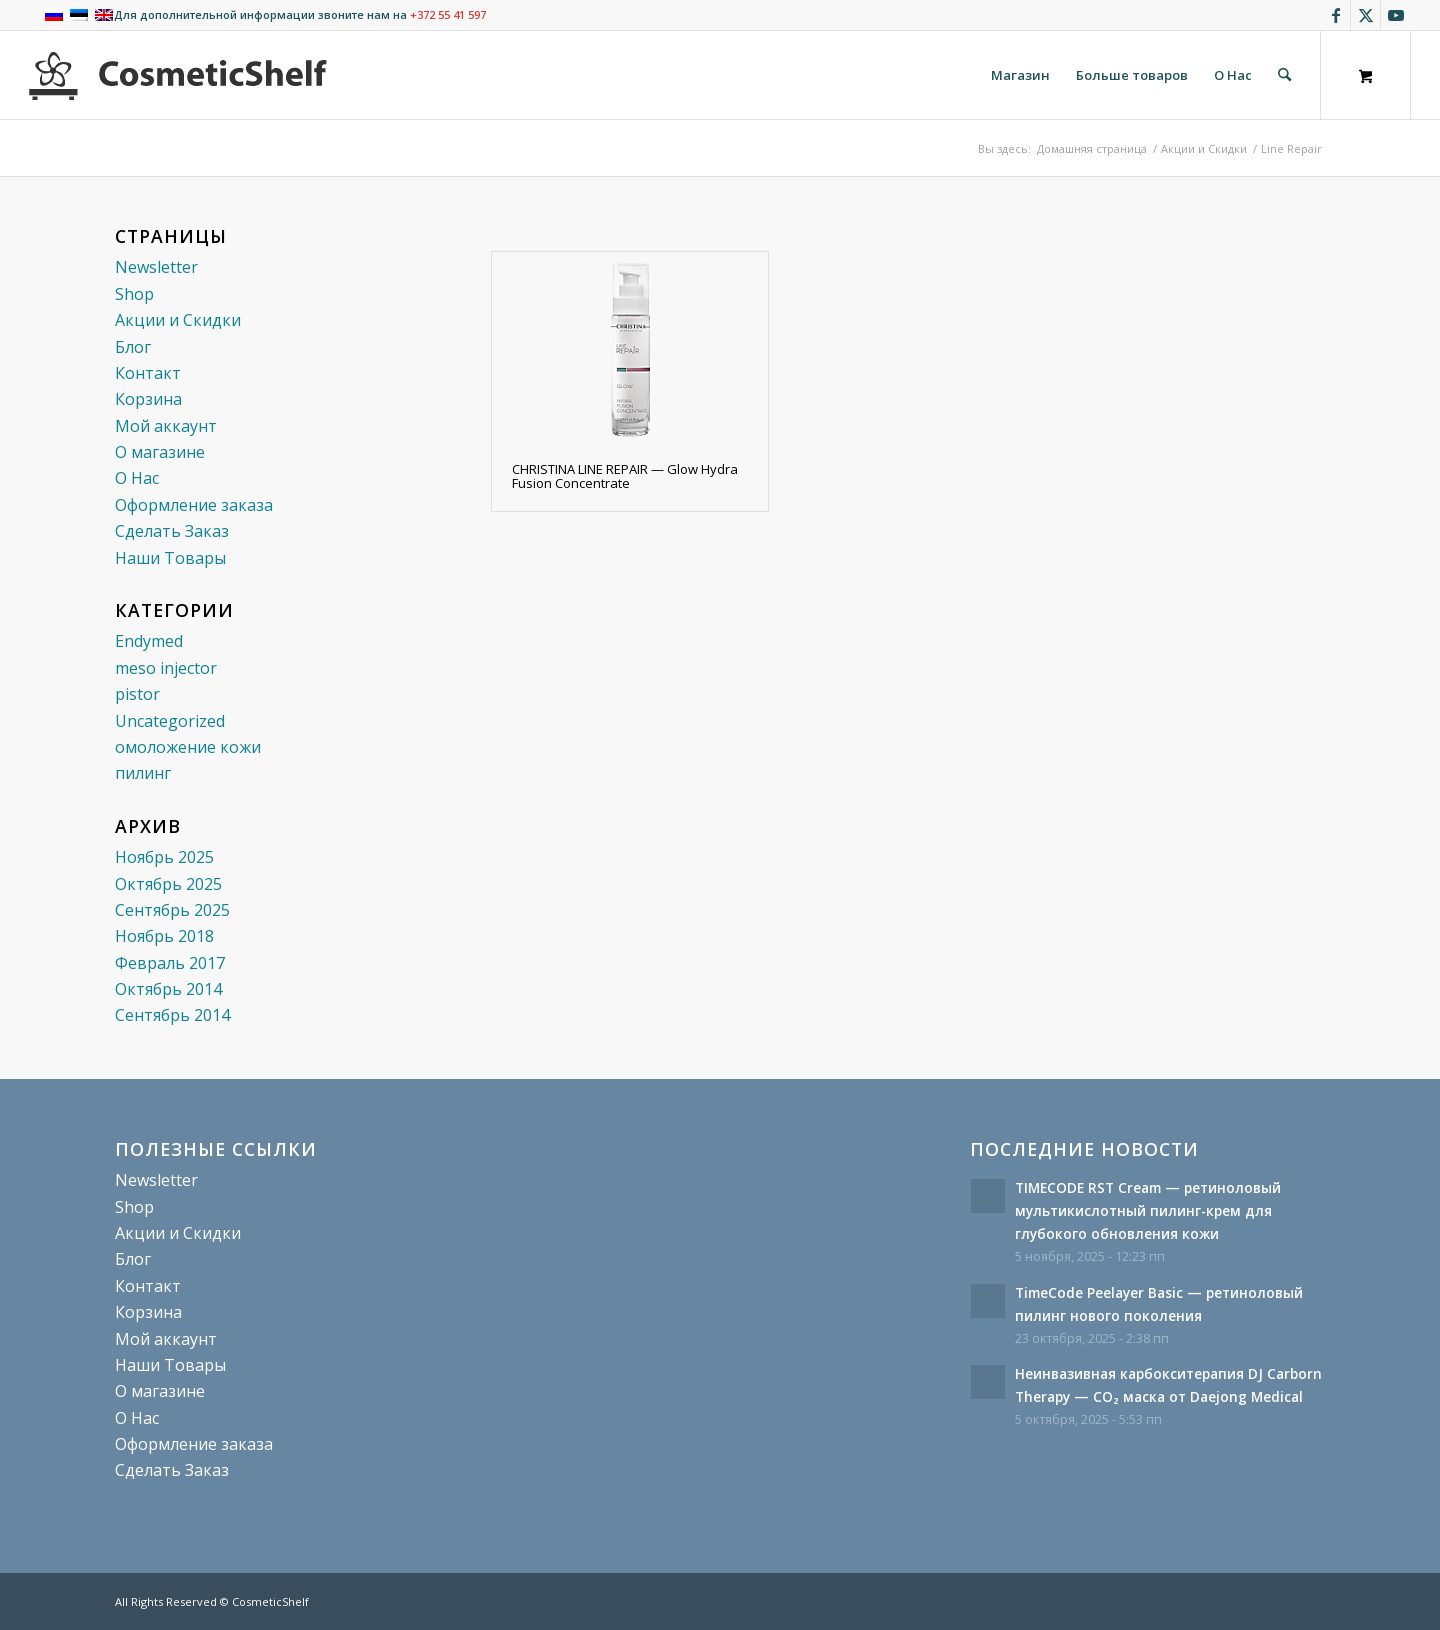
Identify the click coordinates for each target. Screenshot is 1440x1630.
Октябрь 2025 (168, 884)
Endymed (149, 641)
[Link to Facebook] (1335, 15)
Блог (133, 347)
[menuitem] (1020, 75)
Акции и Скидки (178, 320)
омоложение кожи (188, 747)
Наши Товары (170, 558)
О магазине (160, 452)
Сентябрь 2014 (172, 1015)
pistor (137, 694)
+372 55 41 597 (448, 14)
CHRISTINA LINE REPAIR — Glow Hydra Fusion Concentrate (625, 476)
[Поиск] (1284, 75)
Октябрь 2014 (168, 989)
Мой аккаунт (166, 426)
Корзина (148, 399)
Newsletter (156, 267)
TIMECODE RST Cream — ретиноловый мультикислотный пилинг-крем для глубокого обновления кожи (1148, 1210)
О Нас (137, 478)
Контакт (148, 373)
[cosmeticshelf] (178, 75)
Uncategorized (170, 721)
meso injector (166, 668)
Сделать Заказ (172, 531)
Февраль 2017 (170, 963)
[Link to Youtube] (1396, 15)
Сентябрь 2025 (172, 910)
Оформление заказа (194, 505)
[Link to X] (1365, 15)
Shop (134, 294)
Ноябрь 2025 (164, 857)
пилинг (143, 773)
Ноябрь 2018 (164, 936)
